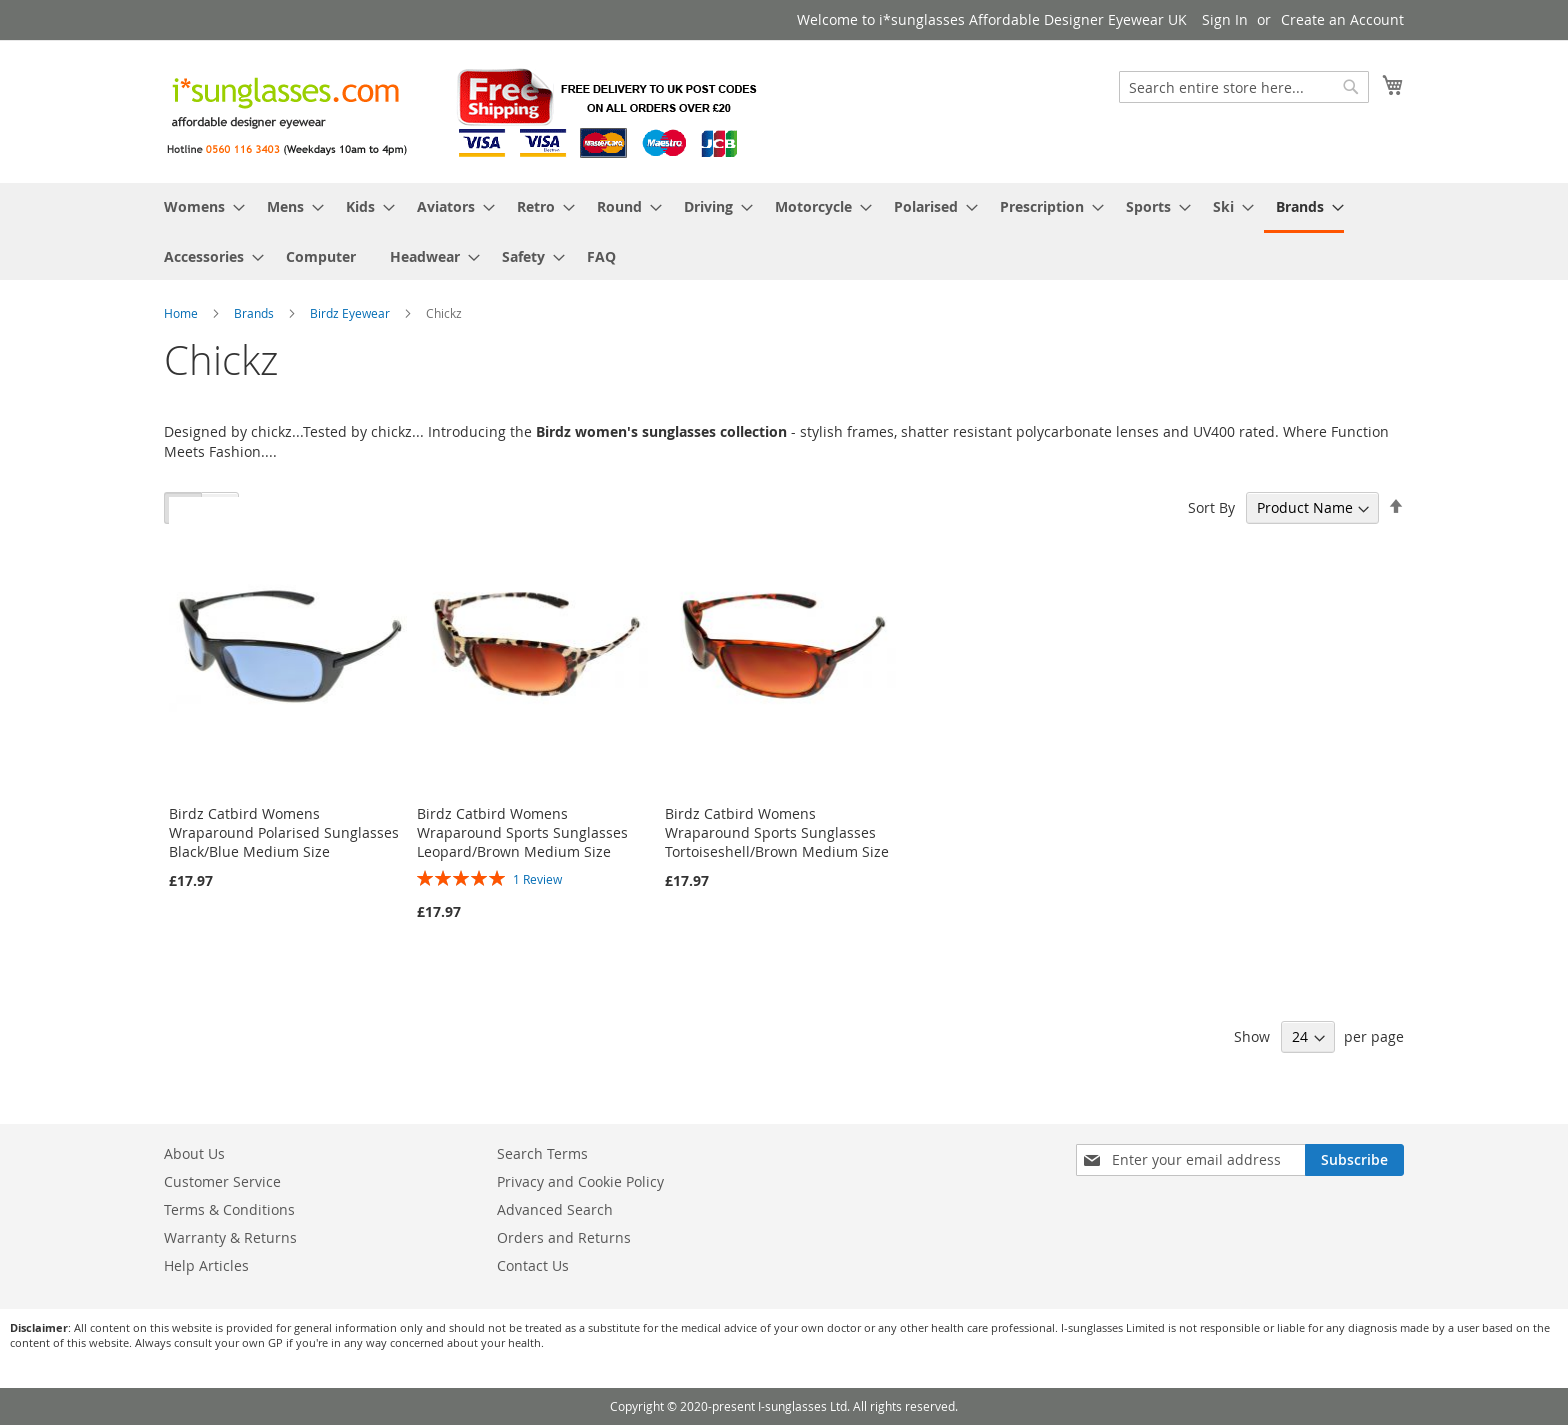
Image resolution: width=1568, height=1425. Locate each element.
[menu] (784, 231)
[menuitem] (198, 206)
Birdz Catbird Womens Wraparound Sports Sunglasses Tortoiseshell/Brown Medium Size (777, 832)
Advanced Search (555, 1209)
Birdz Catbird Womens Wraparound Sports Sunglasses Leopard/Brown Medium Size (522, 832)
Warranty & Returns (230, 1237)
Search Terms (542, 1153)
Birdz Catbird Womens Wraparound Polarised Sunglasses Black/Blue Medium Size (284, 832)
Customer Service (222, 1181)
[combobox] (1244, 87)
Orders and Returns (564, 1237)
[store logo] (464, 110)
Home (182, 313)
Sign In (1225, 19)
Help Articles (206, 1265)
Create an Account (1342, 19)
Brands (255, 313)
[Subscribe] (1354, 1160)
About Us (194, 1153)
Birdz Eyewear (351, 313)
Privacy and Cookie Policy (580, 1181)
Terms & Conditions (229, 1209)
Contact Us (533, 1265)
